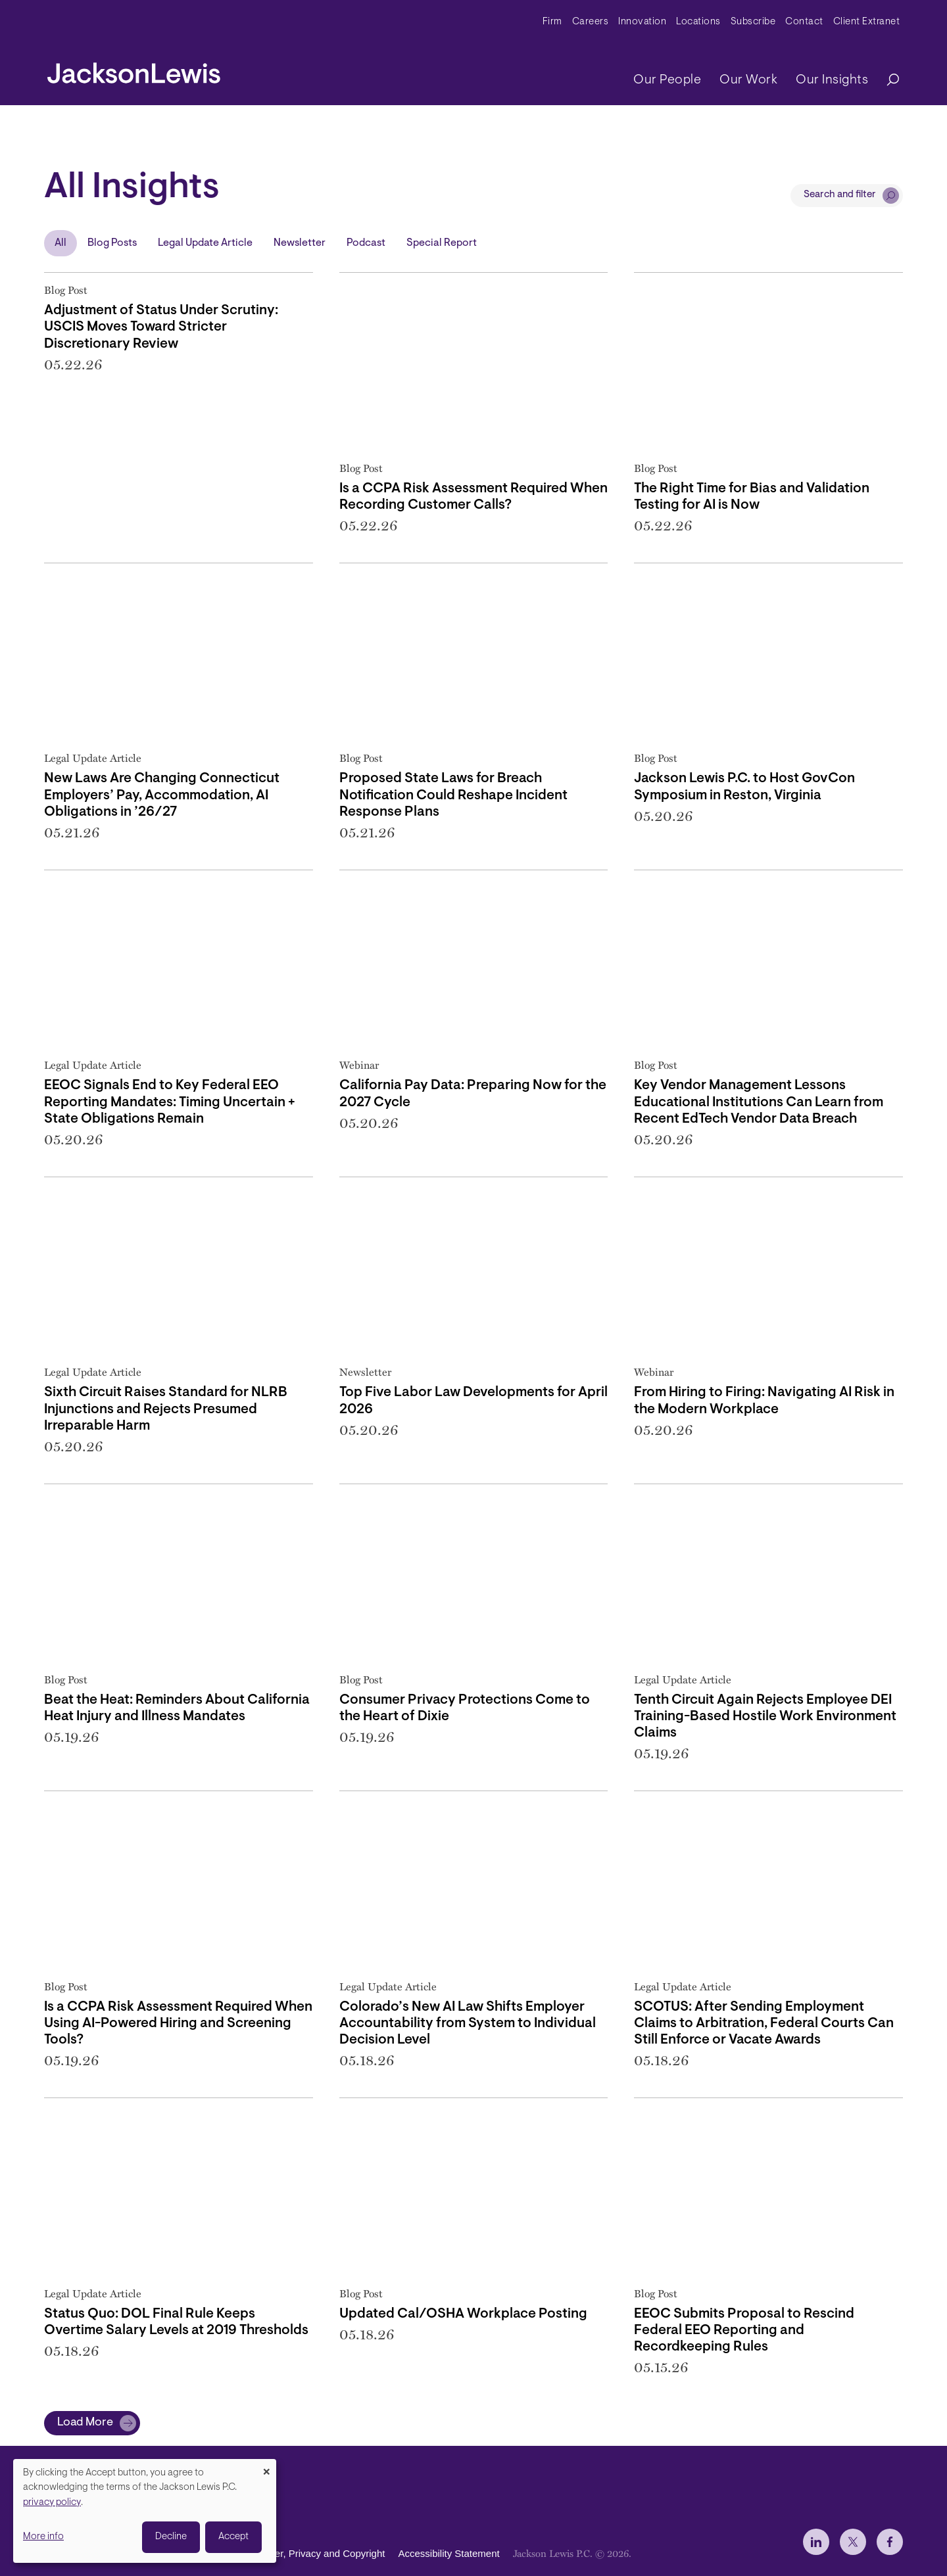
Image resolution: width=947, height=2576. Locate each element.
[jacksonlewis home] (133, 69)
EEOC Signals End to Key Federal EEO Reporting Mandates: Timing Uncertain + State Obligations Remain (169, 1102)
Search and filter (840, 195)
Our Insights (832, 80)
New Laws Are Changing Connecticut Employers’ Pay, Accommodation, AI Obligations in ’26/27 (161, 795)
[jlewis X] (853, 2542)
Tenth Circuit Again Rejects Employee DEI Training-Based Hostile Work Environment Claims (765, 1716)
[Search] (886, 80)
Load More (85, 2423)
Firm (552, 22)
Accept (233, 2537)
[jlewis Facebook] (890, 2542)
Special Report (441, 243)
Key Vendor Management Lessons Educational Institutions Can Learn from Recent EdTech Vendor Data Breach (758, 1102)
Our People (667, 80)
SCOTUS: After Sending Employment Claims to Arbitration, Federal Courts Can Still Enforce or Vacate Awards (764, 2023)
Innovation (642, 22)
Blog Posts (112, 243)
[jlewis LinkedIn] (816, 2542)
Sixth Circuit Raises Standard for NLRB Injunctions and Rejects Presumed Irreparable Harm (165, 1409)
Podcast (366, 243)
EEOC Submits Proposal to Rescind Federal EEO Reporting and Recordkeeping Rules (744, 2330)
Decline (171, 2537)
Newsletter (300, 243)
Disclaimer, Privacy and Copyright (311, 2553)
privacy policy (52, 2503)
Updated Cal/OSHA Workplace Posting (463, 2314)
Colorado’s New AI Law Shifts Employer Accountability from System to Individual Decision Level (467, 2023)
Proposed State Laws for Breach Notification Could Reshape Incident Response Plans (453, 795)
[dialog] (144, 2511)
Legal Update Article (205, 243)
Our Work (748, 80)
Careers (590, 22)
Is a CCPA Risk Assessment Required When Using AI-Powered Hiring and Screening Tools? (178, 2023)
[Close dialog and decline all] (266, 2467)
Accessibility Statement (448, 2553)
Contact (804, 22)
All (60, 243)
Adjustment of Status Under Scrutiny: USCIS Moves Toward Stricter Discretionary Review (161, 327)
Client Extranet (866, 22)
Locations (698, 22)
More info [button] (43, 2537)
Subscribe (753, 22)
